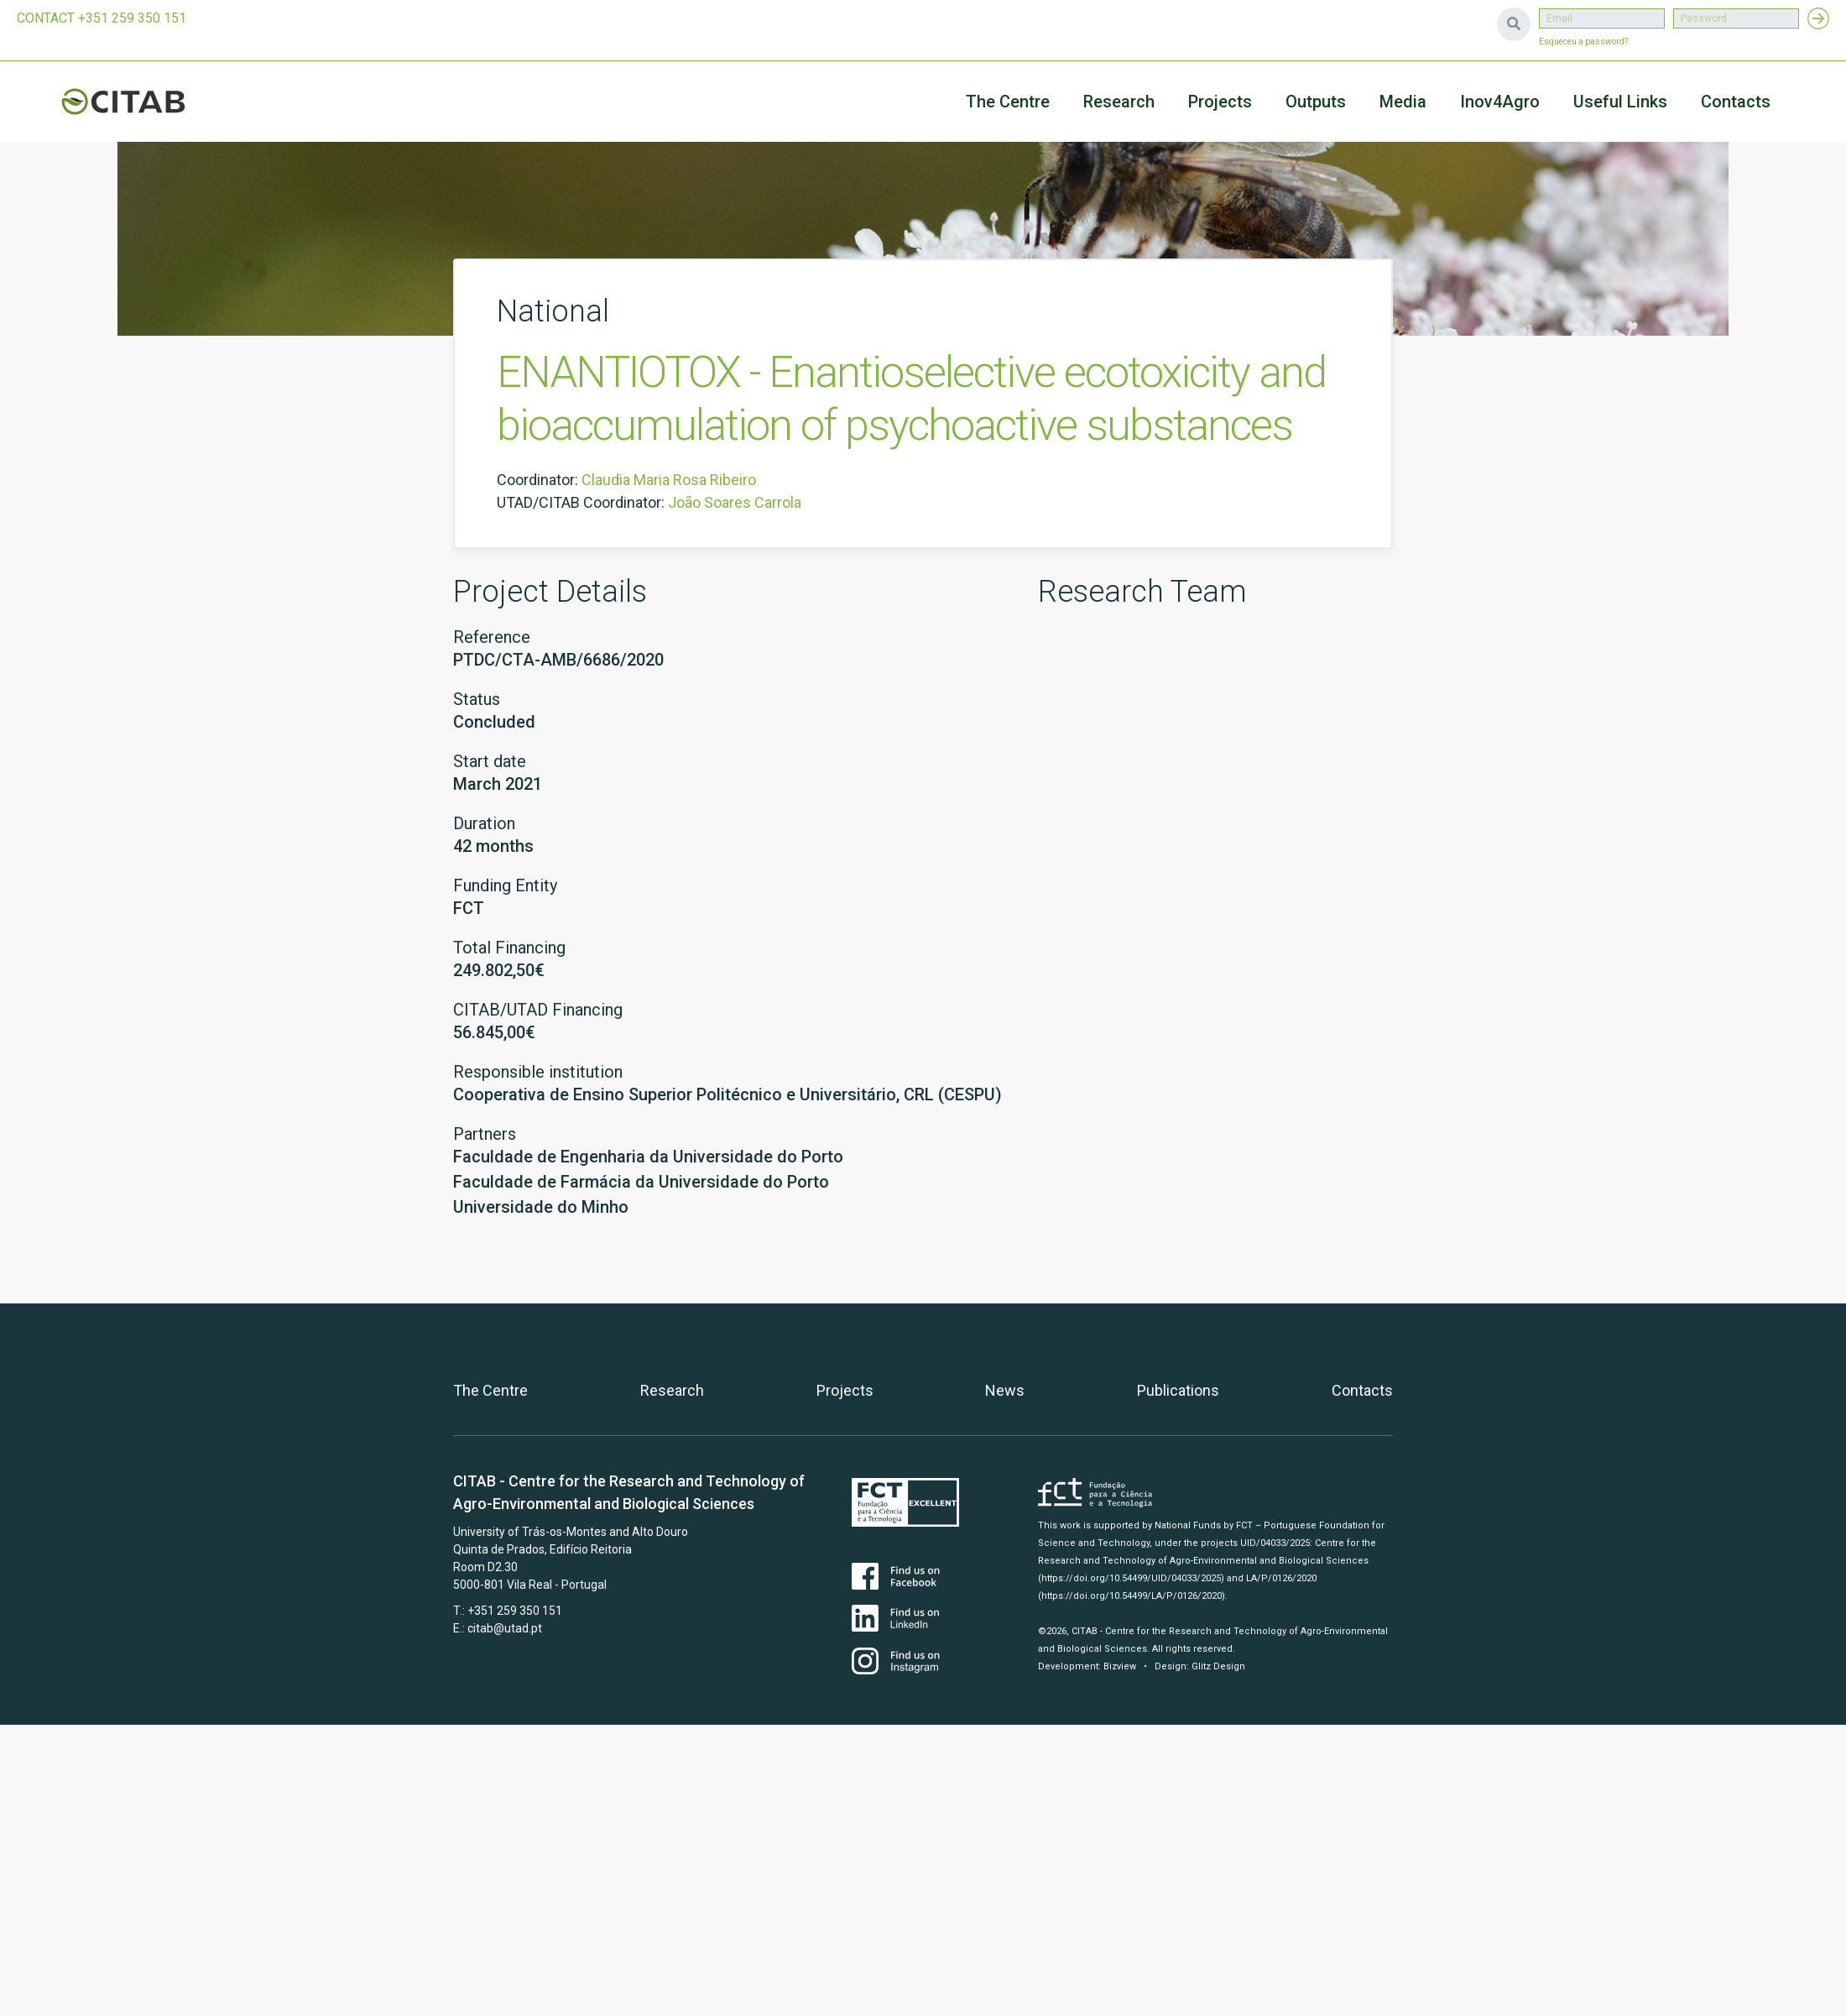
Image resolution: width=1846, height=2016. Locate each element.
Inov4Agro (1500, 101)
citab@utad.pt (504, 1628)
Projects (844, 1390)
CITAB (143, 102)
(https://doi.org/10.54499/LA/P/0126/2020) (1131, 1595)
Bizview (1119, 1666)
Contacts (1735, 101)
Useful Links (1620, 101)
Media (1402, 101)
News (1005, 1390)
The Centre (1008, 101)
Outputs (1315, 101)
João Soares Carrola (734, 502)
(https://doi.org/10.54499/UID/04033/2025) (1131, 1578)
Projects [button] (1220, 101)
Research (1119, 101)
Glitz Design (1218, 1666)
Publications (1178, 1390)
